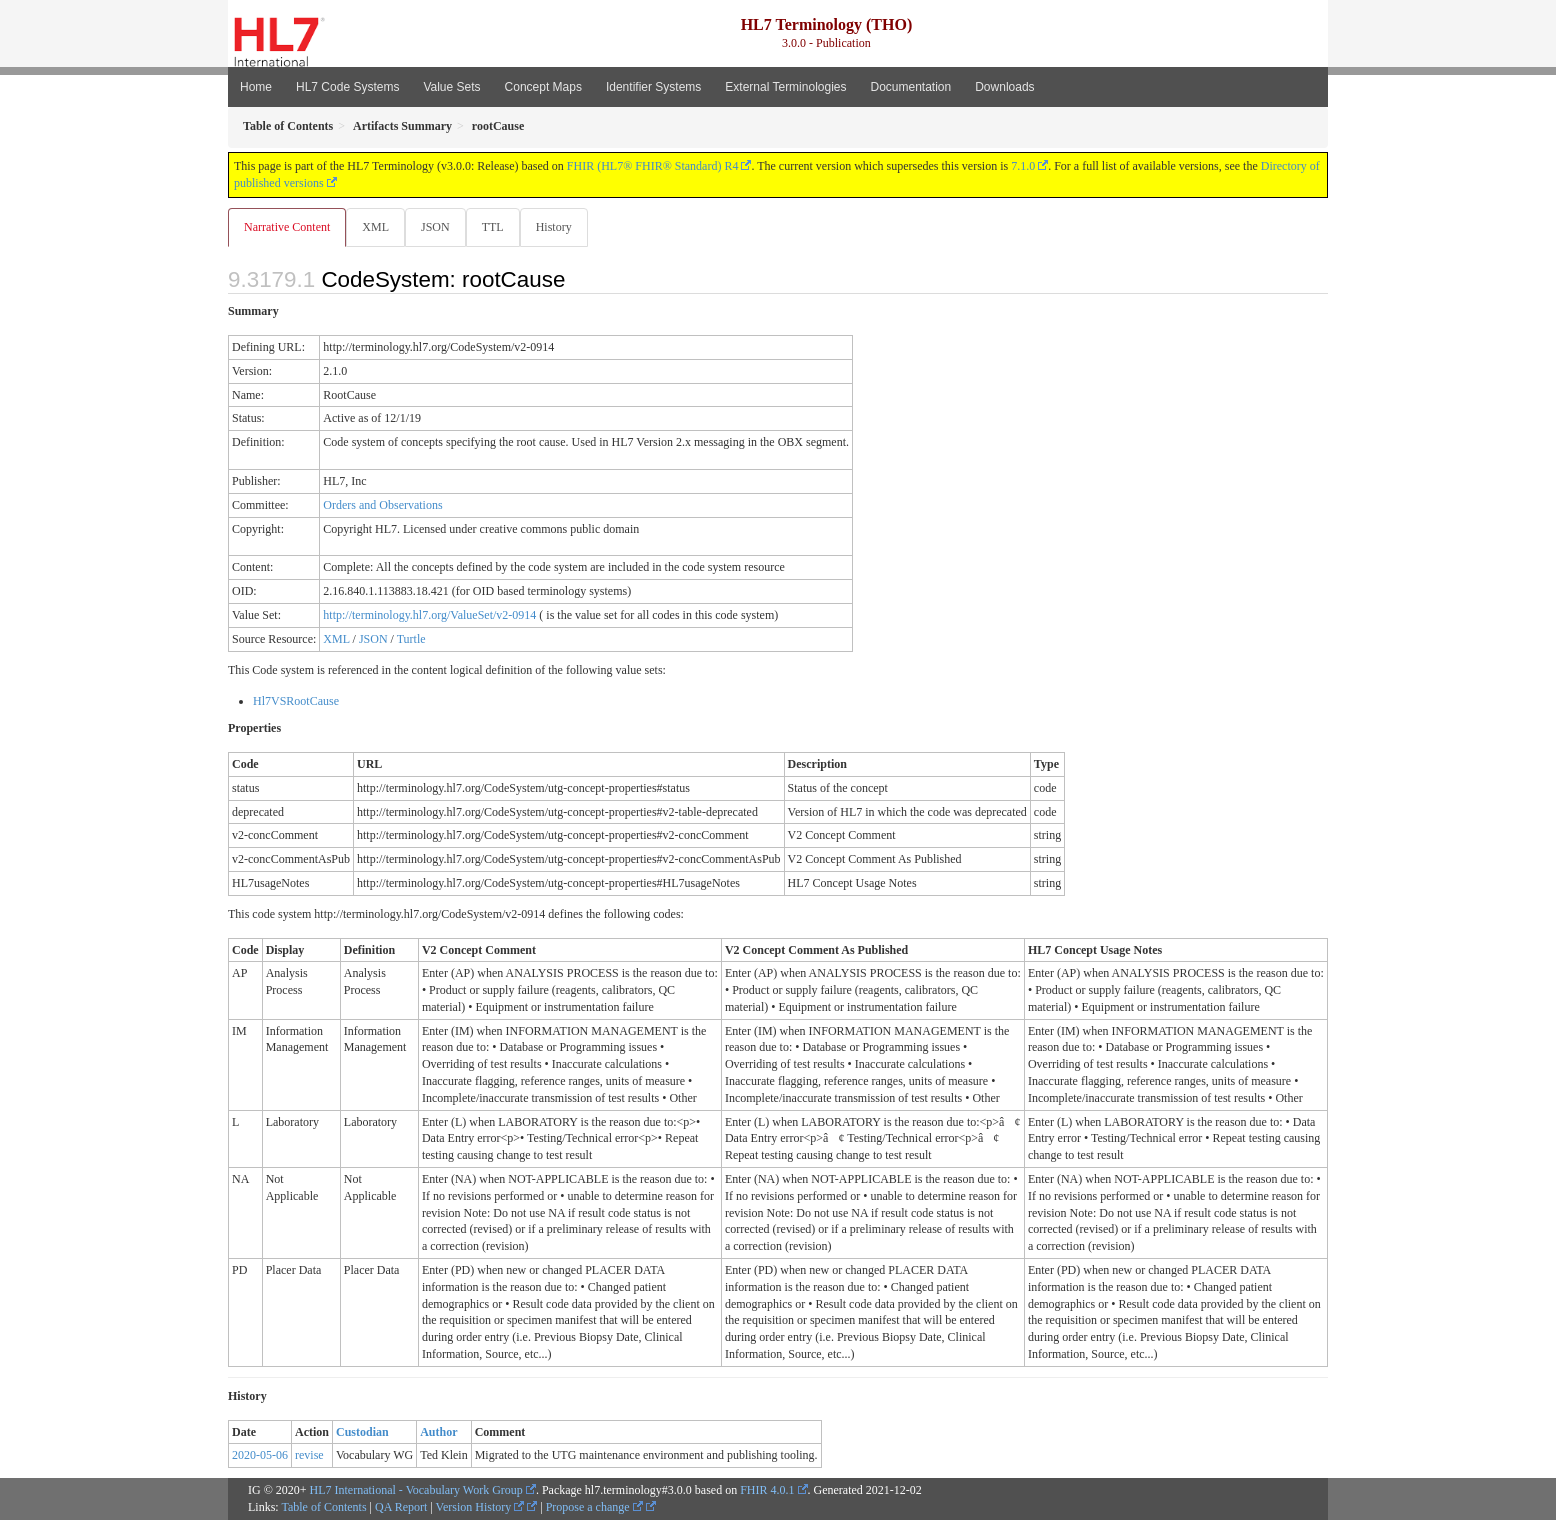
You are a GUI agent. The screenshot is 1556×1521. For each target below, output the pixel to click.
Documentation (910, 87)
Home (256, 87)
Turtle (411, 640)
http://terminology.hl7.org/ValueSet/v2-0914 (429, 616)
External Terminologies (785, 87)
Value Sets (451, 87)
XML (377, 227)
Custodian (362, 1433)
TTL (499, 227)
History (562, 227)
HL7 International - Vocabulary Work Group (416, 1491)
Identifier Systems (653, 87)
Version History (480, 1508)
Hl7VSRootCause (296, 702)
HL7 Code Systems (347, 87)
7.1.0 (1023, 166)
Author (438, 1433)
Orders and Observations (382, 506)
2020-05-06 (260, 1456)
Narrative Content (287, 227)
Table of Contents (323, 1508)
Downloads (1004, 87)
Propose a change (594, 1508)
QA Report (401, 1508)
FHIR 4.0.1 (767, 1491)
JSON (439, 227)
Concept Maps (543, 87)
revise (309, 1456)
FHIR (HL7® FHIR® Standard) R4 (653, 166)
